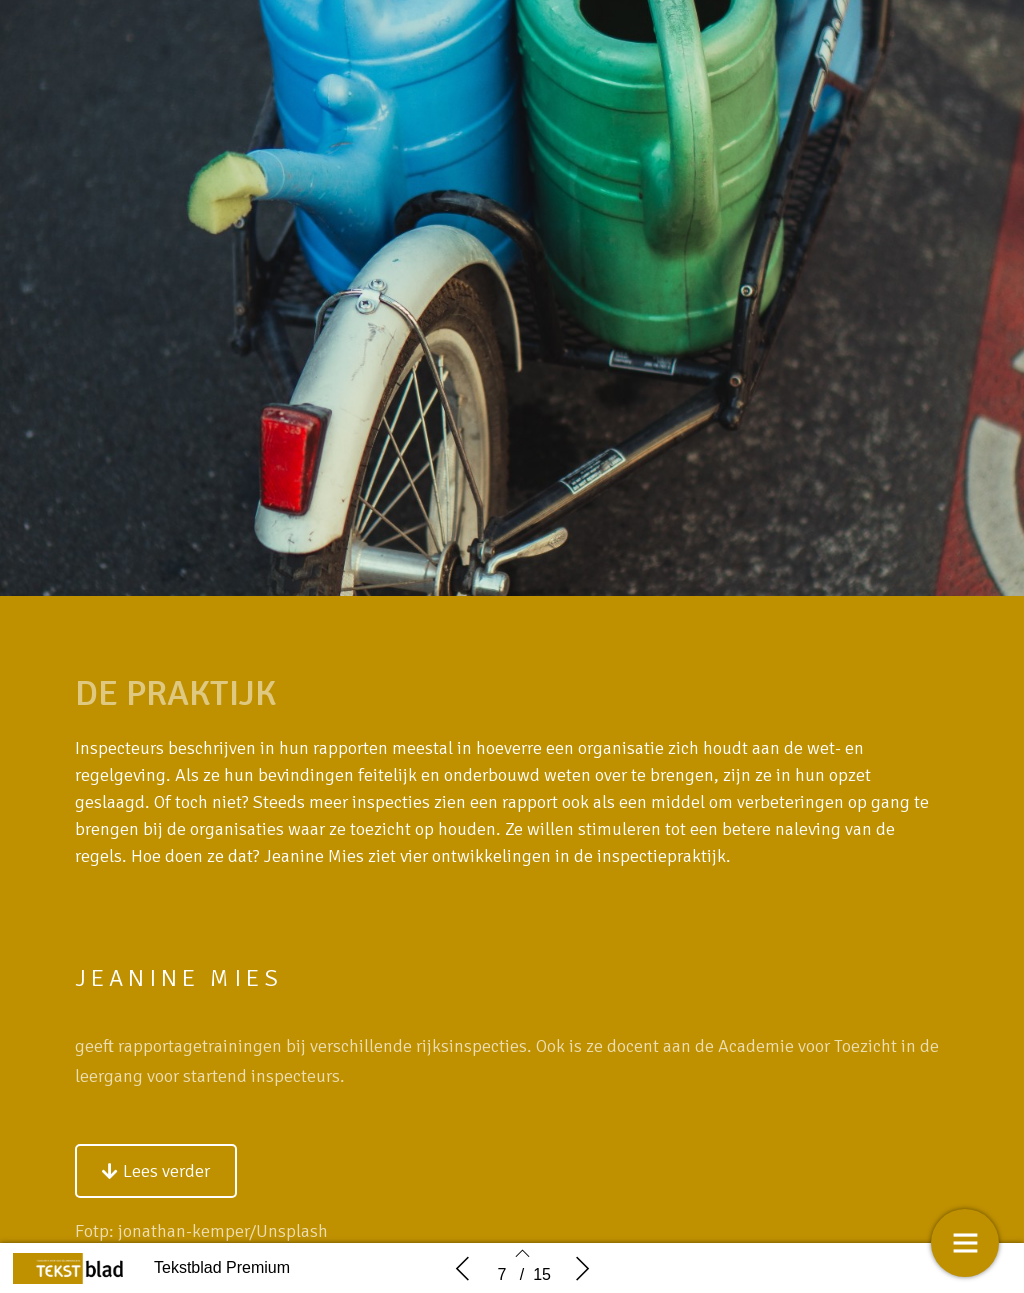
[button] (156, 1192)
